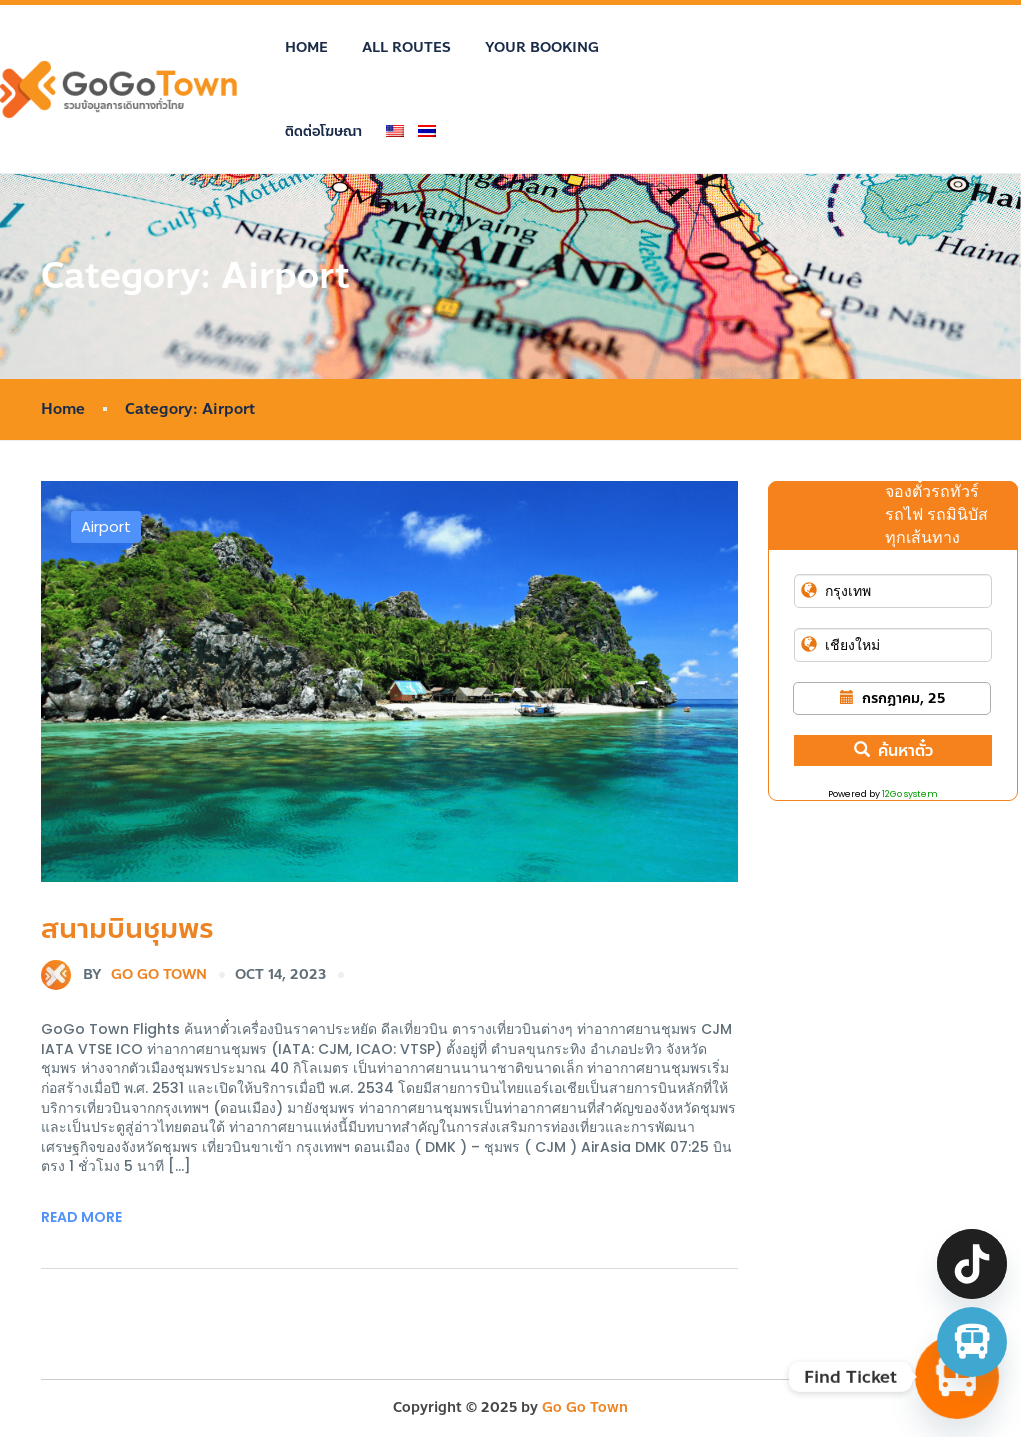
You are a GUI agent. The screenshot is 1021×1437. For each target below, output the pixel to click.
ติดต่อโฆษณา (323, 131)
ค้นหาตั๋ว (893, 750)
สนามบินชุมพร (127, 928)
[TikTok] (972, 1264)
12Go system (910, 794)
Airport (106, 526)
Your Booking (542, 47)
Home (306, 47)
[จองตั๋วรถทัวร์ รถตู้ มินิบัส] (972, 1342)
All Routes (406, 47)
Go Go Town (124, 975)
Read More (81, 1217)
